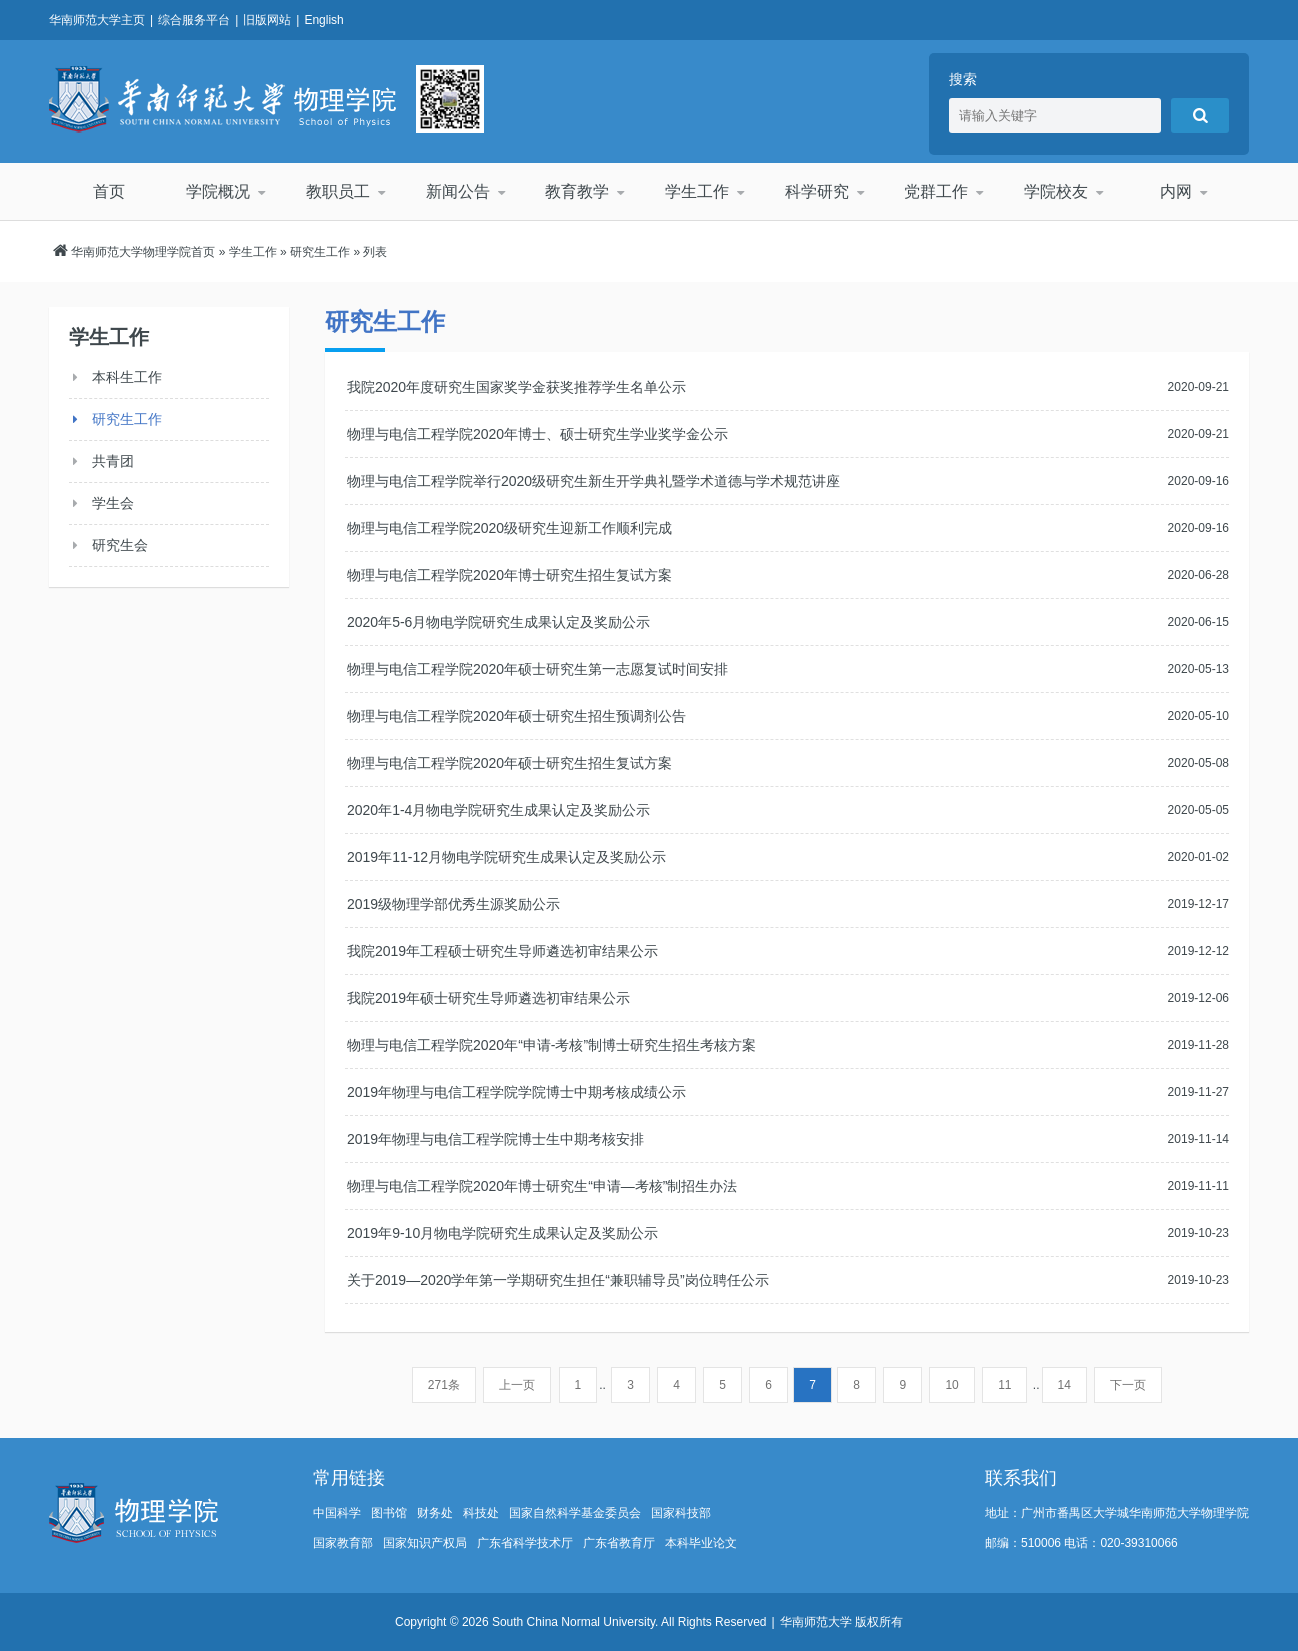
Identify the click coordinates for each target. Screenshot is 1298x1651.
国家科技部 (681, 1513)
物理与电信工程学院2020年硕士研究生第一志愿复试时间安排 (537, 669)
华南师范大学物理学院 (222, 99)
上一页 (517, 1385)
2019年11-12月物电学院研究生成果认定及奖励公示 (506, 857)
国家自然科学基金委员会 (575, 1513)
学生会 (113, 503)
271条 (444, 1385)
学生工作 (697, 191)
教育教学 (577, 191)
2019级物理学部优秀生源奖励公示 (453, 904)
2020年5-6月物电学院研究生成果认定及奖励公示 (498, 622)
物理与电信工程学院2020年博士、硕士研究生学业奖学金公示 (537, 434)
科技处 (481, 1513)
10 (951, 1385)
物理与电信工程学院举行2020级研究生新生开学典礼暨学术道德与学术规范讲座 (593, 481)
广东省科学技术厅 (525, 1543)
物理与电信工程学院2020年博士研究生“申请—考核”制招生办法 (542, 1186)
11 (1004, 1385)
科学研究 (817, 191)
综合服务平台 (194, 20)
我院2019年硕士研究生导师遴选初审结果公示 (488, 998)
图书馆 (389, 1513)
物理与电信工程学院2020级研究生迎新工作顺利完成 (509, 528)
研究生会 (120, 545)
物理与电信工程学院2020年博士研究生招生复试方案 (509, 575)
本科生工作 (127, 377)
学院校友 (1056, 191)
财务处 (435, 1513)
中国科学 (337, 1513)
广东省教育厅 (619, 1543)
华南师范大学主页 (97, 20)
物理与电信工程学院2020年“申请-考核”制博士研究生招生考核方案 (551, 1045)
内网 (1176, 191)
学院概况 (218, 191)
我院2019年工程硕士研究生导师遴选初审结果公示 (502, 951)
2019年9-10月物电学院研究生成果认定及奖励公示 (502, 1233)
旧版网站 (267, 20)
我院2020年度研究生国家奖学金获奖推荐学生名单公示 (516, 387)
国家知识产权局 (425, 1543)
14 (1064, 1385)
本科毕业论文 (701, 1543)
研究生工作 (320, 252)
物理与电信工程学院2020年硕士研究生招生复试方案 (509, 763)
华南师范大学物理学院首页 (143, 252)
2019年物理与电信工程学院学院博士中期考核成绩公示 (516, 1092)
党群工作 (936, 191)
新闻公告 (458, 191)
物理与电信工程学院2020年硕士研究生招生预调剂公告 (516, 716)
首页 (109, 191)
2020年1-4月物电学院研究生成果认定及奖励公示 (498, 810)
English (323, 20)
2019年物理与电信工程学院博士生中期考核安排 (495, 1139)
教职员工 (338, 191)
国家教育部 (343, 1543)
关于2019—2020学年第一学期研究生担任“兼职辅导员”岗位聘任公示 (558, 1280)
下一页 (1128, 1385)
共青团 (113, 461)
